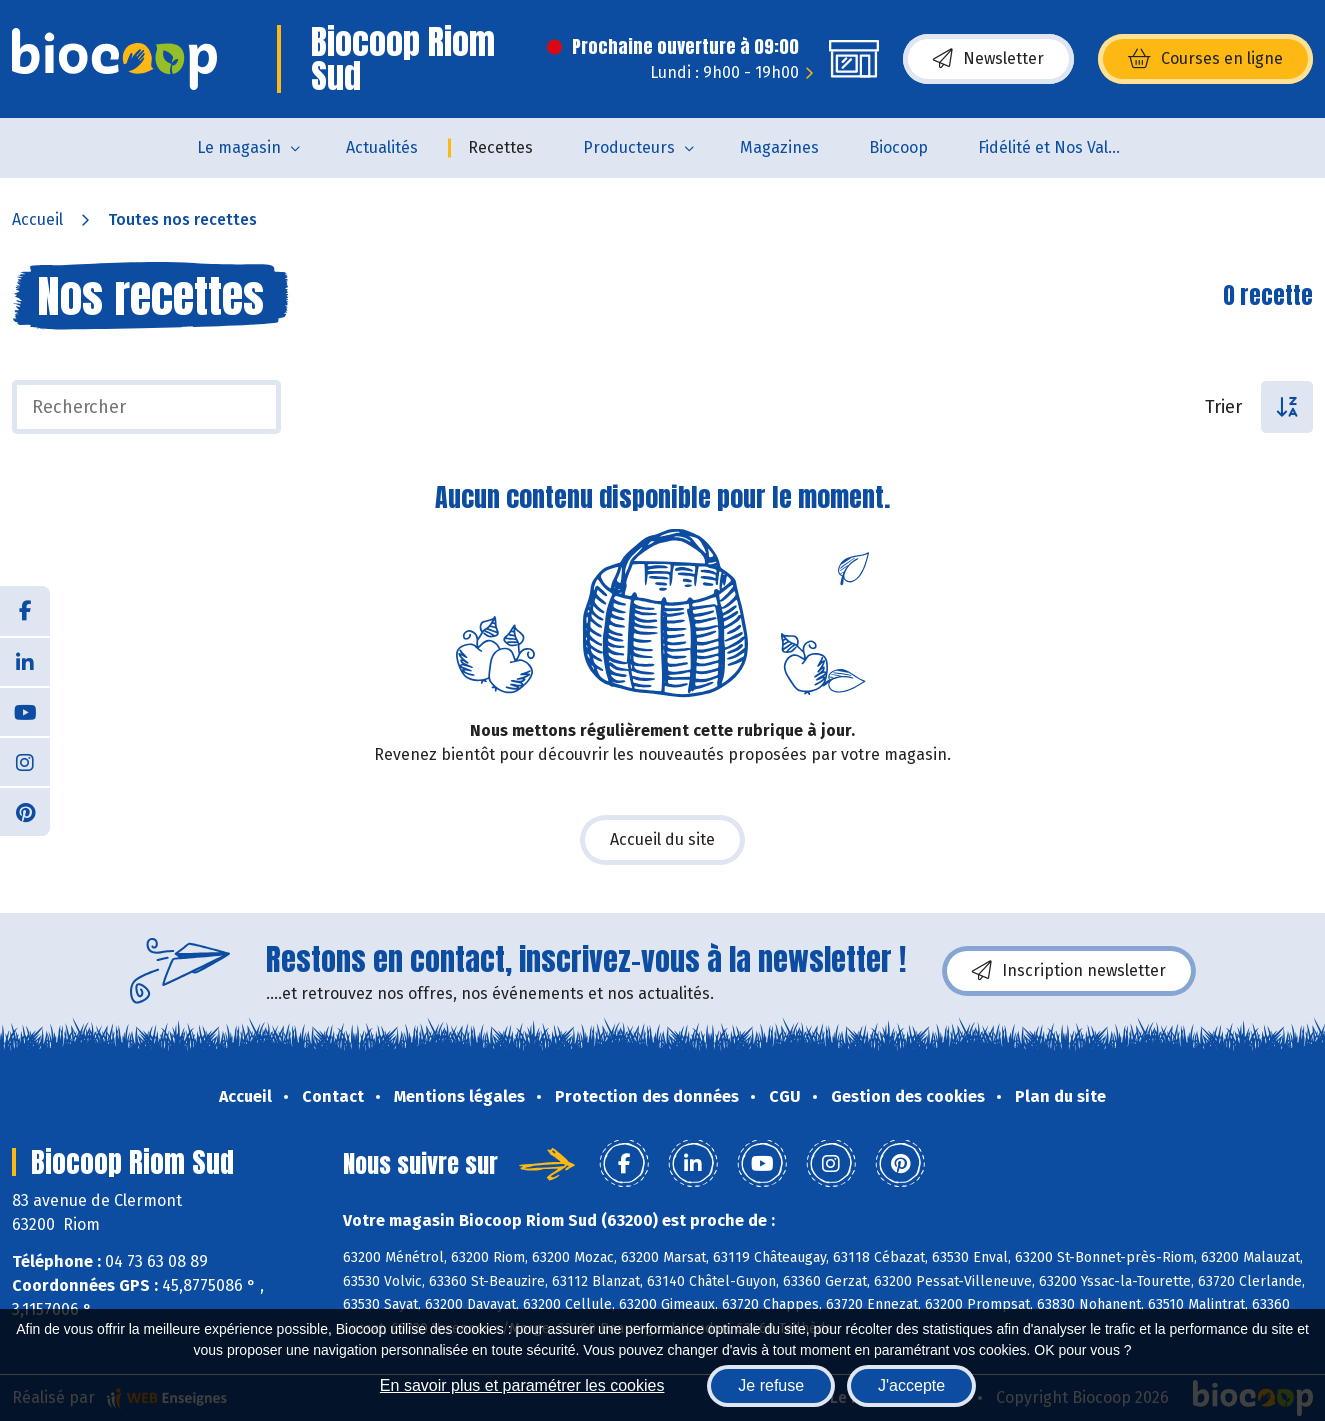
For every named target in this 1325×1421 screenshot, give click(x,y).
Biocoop (898, 147)
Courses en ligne (1205, 59)
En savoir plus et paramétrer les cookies (522, 1385)
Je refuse (771, 1385)
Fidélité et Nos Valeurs (1059, 147)
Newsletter (988, 59)
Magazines (779, 147)
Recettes (500, 147)
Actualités (382, 147)
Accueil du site (662, 839)
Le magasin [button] (239, 147)
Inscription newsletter (1069, 971)
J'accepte (911, 1385)
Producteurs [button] (629, 147)
